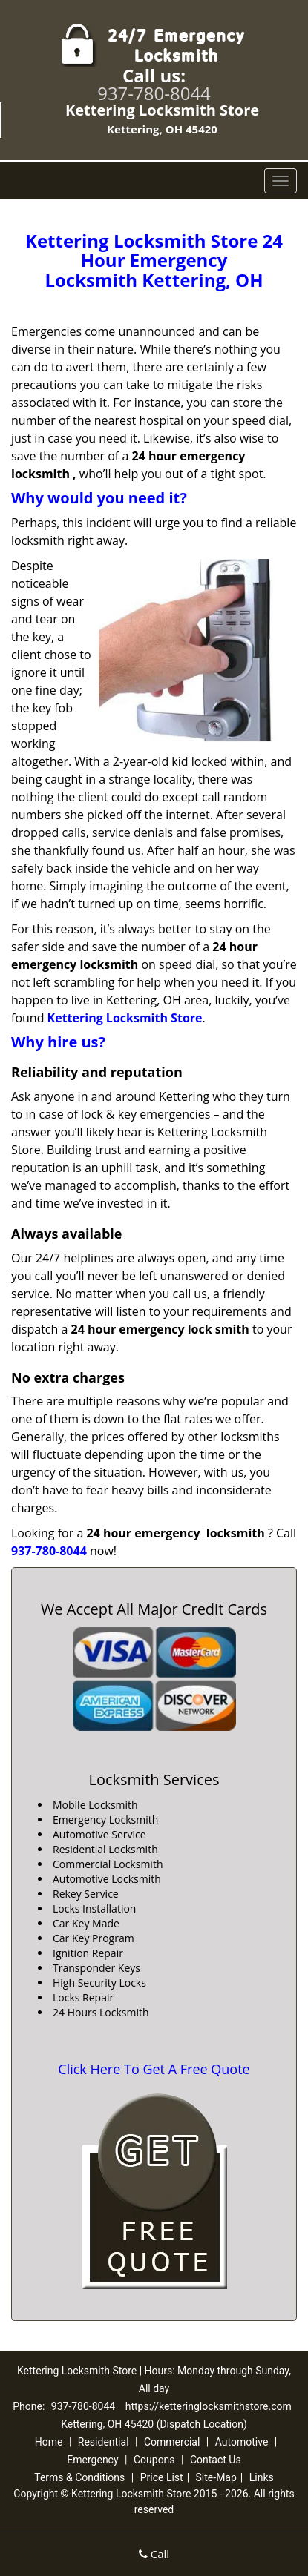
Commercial (172, 2442)
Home (49, 2442)
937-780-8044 (154, 93)
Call (154, 2553)
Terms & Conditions (79, 2477)
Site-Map (216, 2477)
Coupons (154, 2460)
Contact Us (215, 2460)
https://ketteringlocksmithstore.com (208, 2406)
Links (261, 2477)
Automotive (242, 2442)
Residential (103, 2442)
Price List (161, 2477)
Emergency (92, 2460)
